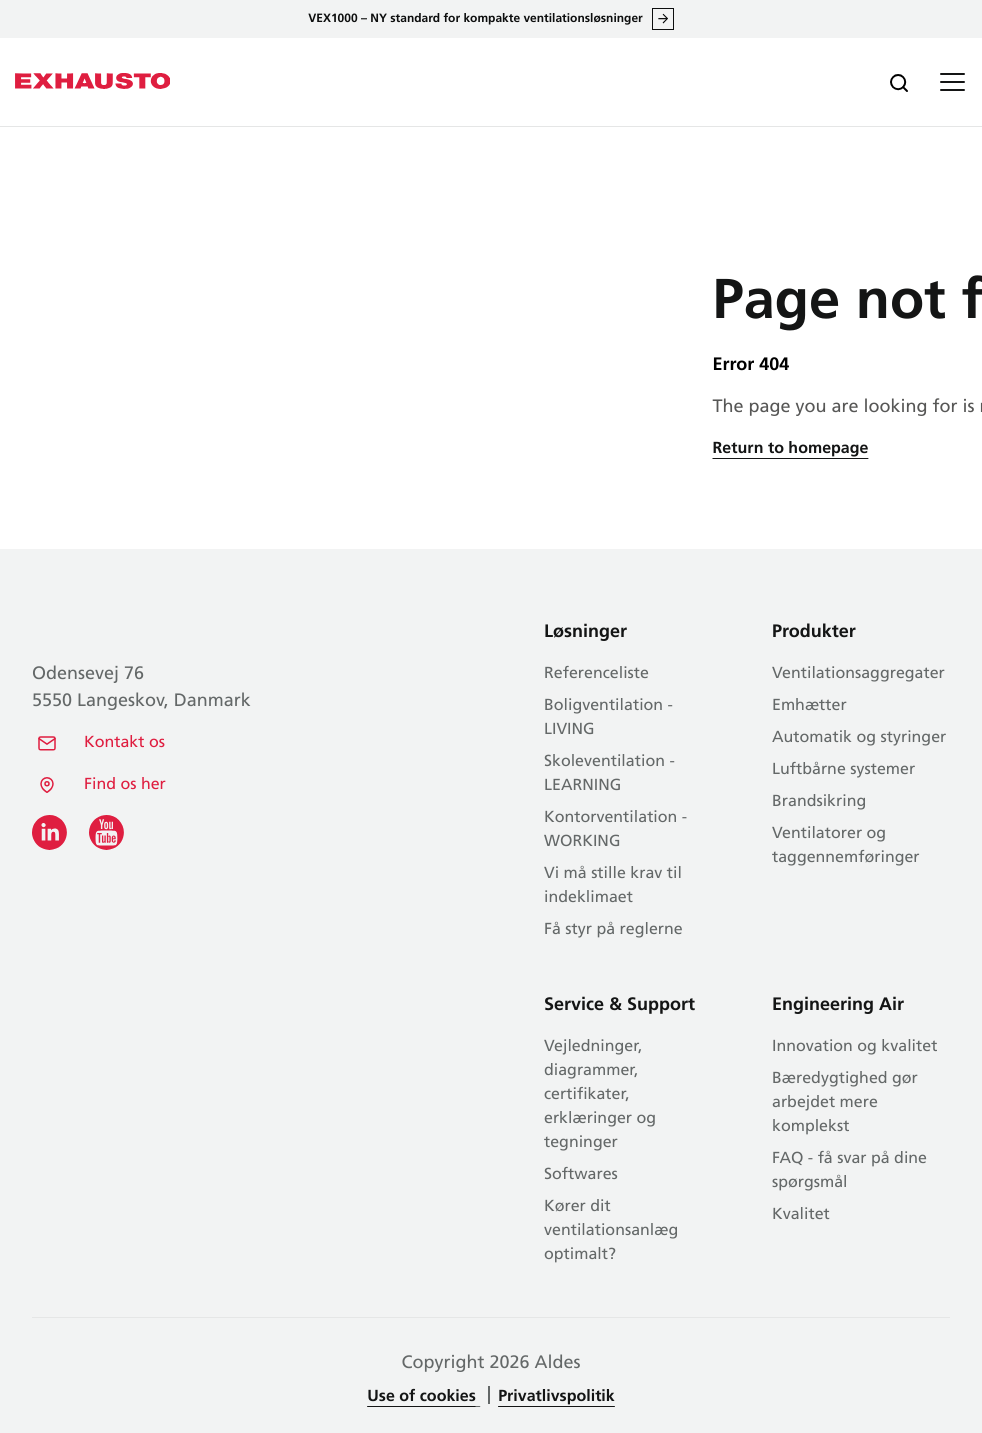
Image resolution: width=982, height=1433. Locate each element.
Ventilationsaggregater (858, 674)
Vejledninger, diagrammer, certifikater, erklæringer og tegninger (600, 1095)
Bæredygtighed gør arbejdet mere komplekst (845, 1103)
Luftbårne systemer (843, 770)
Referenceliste (596, 674)
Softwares (581, 1175)
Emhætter (809, 706)
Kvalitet (801, 1215)
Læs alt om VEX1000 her (663, 19)
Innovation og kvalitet (854, 1047)
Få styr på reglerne (613, 930)
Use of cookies (421, 1397)
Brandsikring (819, 802)
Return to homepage (791, 449)
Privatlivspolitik (556, 1397)
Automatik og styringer (859, 738)
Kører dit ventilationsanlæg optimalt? (611, 1231)
